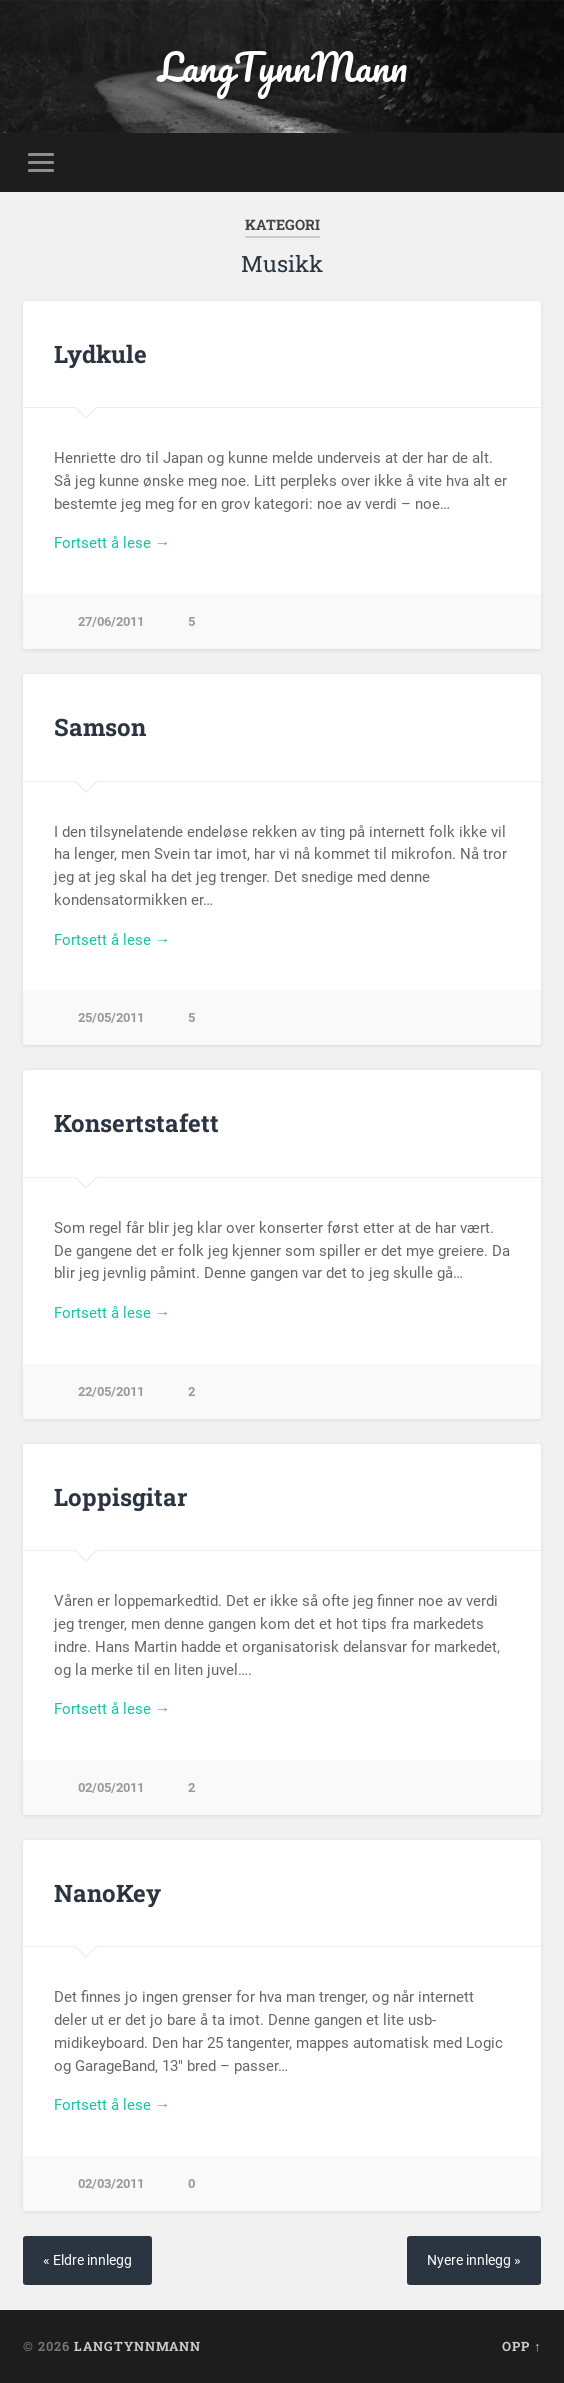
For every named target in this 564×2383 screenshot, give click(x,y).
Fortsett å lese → (112, 543)
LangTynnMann (282, 66)
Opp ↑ (521, 2346)
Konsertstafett (136, 1123)
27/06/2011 (111, 621)
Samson (100, 727)
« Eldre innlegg (87, 2260)
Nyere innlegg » (474, 2260)
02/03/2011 (111, 2183)
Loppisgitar (120, 1497)
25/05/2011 (111, 1017)
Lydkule (100, 354)
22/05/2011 (111, 1391)
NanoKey (107, 1893)
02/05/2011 (111, 1787)
